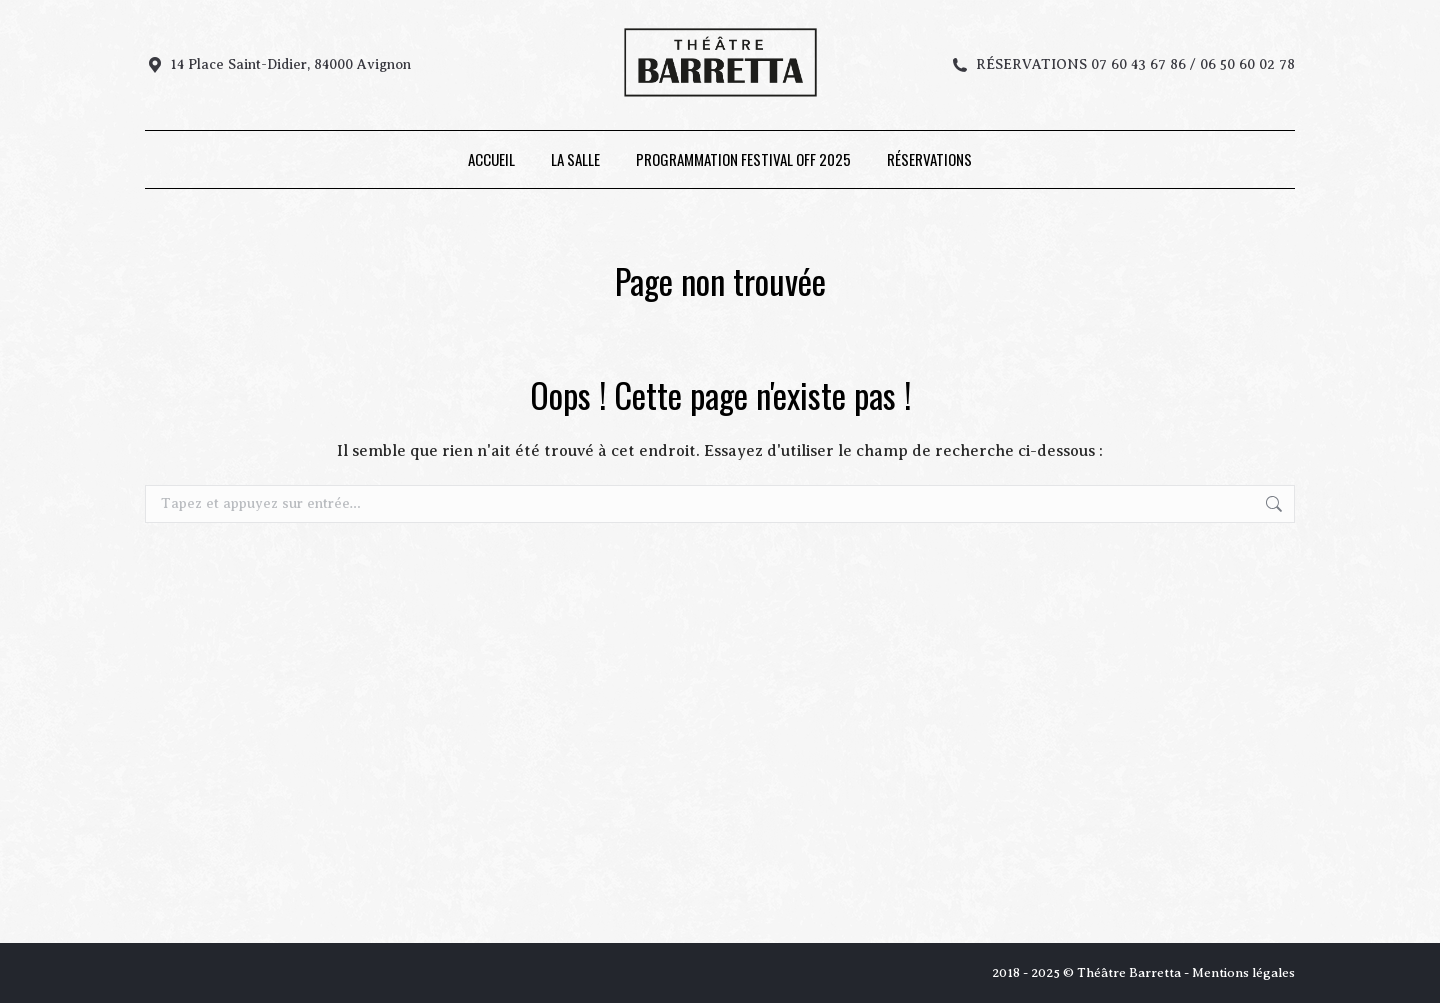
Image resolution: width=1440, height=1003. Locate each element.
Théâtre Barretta (1129, 972)
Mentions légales (1243, 972)
